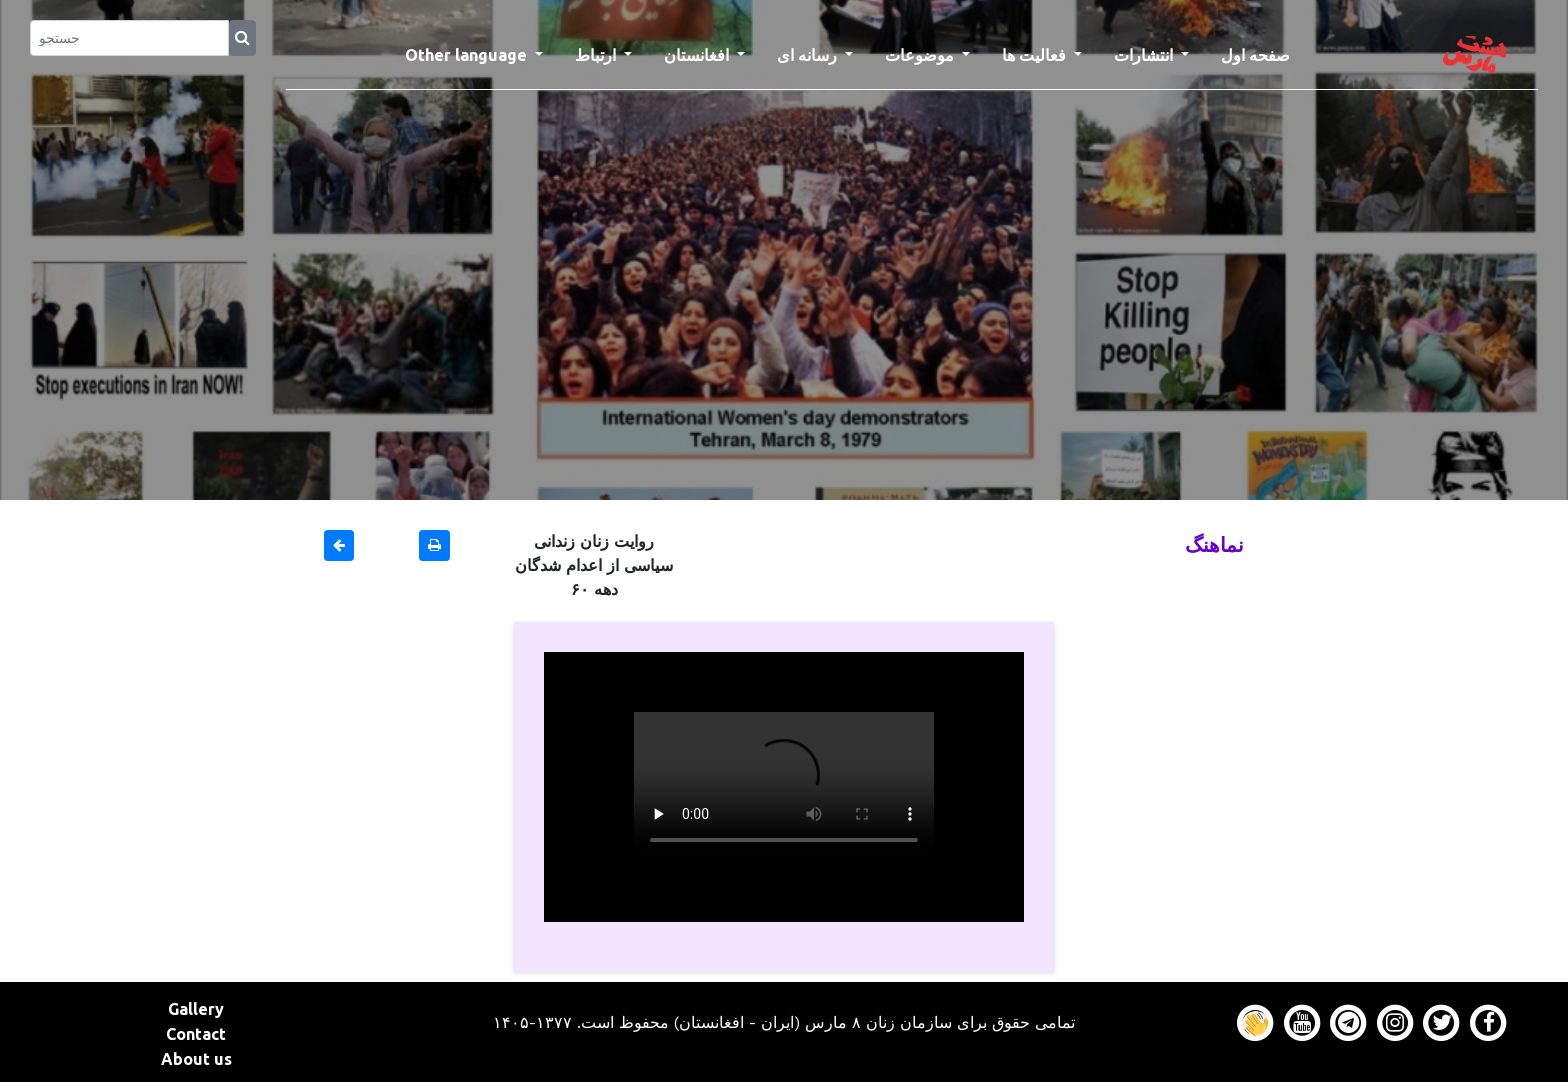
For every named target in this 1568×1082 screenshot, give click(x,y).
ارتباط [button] (597, 55)
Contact (196, 1034)
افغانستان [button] (698, 55)
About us (196, 1059)
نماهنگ (1214, 544)
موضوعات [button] (921, 55)
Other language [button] (468, 55)
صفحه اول (1263, 53)
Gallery (196, 1009)
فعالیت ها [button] (1036, 55)
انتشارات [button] (1145, 55)
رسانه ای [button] (809, 55)
